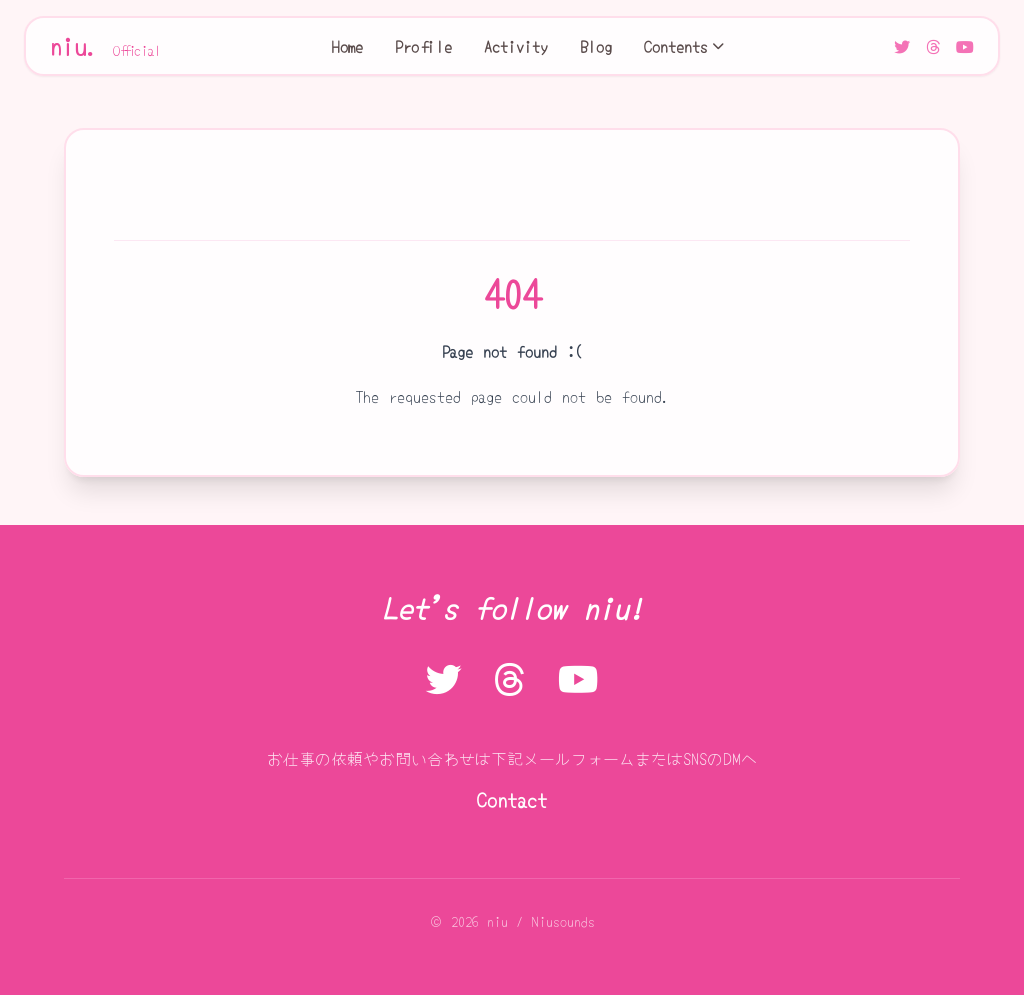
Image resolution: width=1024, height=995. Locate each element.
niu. (106, 46)
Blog (596, 46)
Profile (423, 46)
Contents (684, 46)
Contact (512, 799)
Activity (516, 46)
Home (347, 46)
